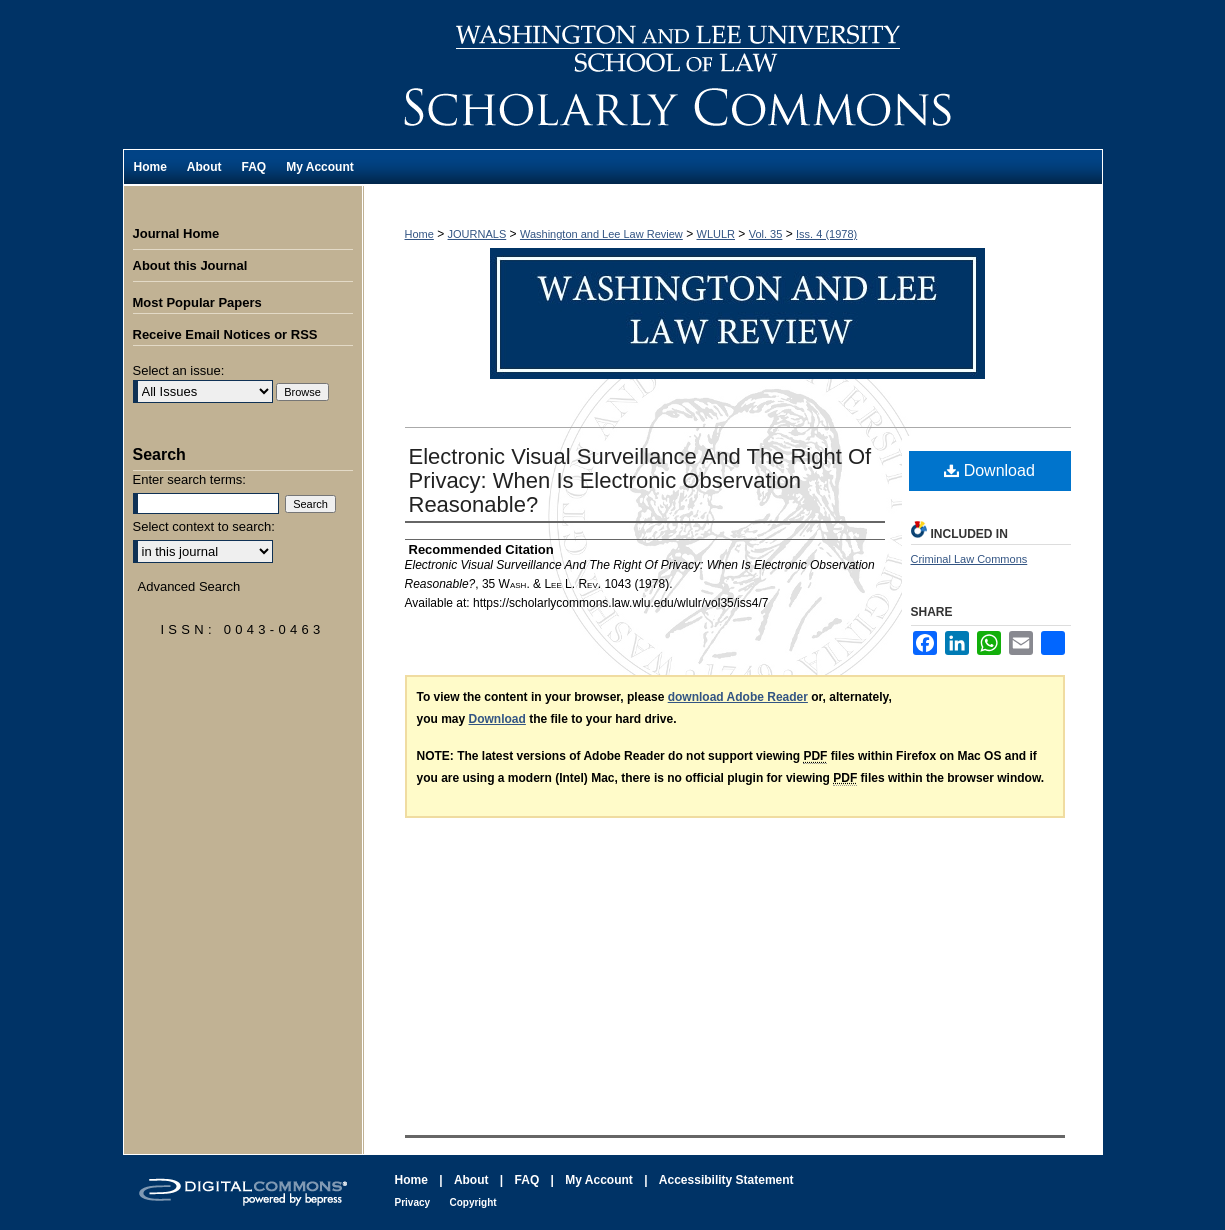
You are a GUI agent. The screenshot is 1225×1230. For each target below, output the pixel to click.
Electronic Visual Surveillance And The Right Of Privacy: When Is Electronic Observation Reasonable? (640, 480)
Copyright (472, 1202)
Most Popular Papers (197, 302)
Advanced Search (189, 586)
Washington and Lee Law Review (733, 74)
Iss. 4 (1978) (826, 234)
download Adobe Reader (738, 697)
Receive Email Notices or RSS (225, 334)
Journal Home (176, 233)
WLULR (716, 234)
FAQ (527, 1180)
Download (989, 470)
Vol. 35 (766, 234)
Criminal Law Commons (969, 559)
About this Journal (190, 265)
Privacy (413, 1202)
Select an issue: (179, 370)
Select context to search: (204, 526)
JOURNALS (477, 234)
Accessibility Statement (726, 1180)
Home (419, 234)
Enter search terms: (189, 479)
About (471, 1180)
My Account (599, 1180)
